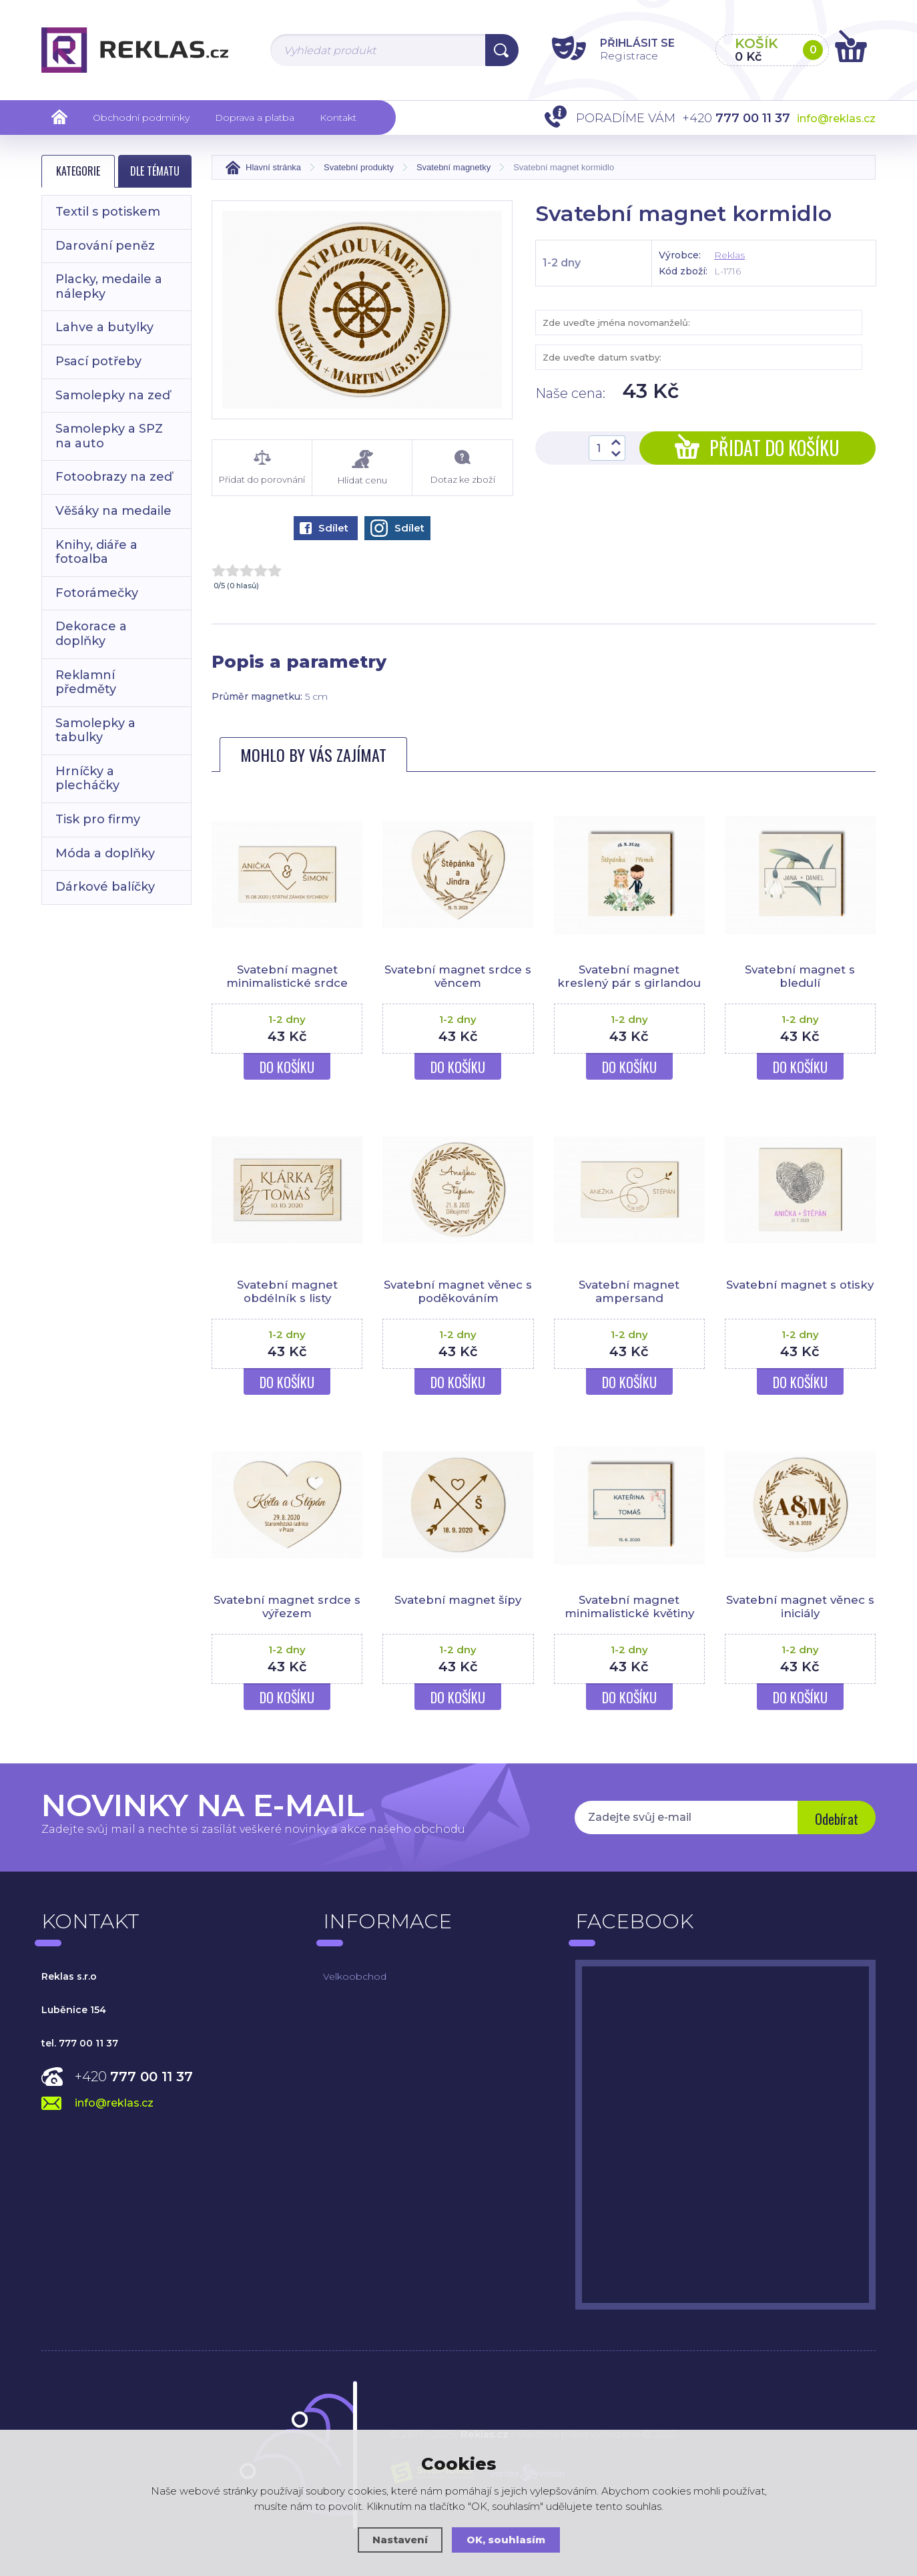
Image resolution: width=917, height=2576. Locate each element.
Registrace (625, 55)
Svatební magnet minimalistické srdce (287, 976)
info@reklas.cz (836, 118)
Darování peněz (105, 245)
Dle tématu (155, 171)
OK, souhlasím (506, 2539)
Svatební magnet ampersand (629, 1291)
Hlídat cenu (362, 467)
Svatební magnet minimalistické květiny (629, 1606)
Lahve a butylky (104, 327)
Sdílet (324, 527)
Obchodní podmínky (141, 118)
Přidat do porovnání (262, 467)
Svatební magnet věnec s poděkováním (458, 1291)
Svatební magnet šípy (458, 1599)
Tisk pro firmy (97, 819)
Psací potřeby (98, 361)
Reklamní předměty (85, 682)
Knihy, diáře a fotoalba (96, 552)
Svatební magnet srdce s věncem (458, 976)
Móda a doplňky (105, 853)
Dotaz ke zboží (462, 467)
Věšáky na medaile (113, 510)
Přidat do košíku (757, 447)
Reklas (729, 255)
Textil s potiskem (107, 211)
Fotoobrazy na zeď (113, 476)
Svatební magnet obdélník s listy (287, 1291)
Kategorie (78, 171)
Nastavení (400, 2539)
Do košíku (287, 1067)
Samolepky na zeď (112, 395)
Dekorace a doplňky (91, 633)
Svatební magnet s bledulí (800, 976)
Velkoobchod (354, 1976)
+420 (134, 2077)
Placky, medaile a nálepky (108, 286)
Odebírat (836, 1819)
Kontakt (338, 118)
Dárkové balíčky (105, 886)
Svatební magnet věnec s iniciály (800, 1606)
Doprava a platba (254, 118)
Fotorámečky (96, 593)
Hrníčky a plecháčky (87, 778)
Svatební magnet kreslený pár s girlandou (629, 976)
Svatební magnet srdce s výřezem (287, 1606)
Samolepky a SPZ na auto (109, 436)
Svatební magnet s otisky (800, 1284)
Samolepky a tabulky (95, 730)
